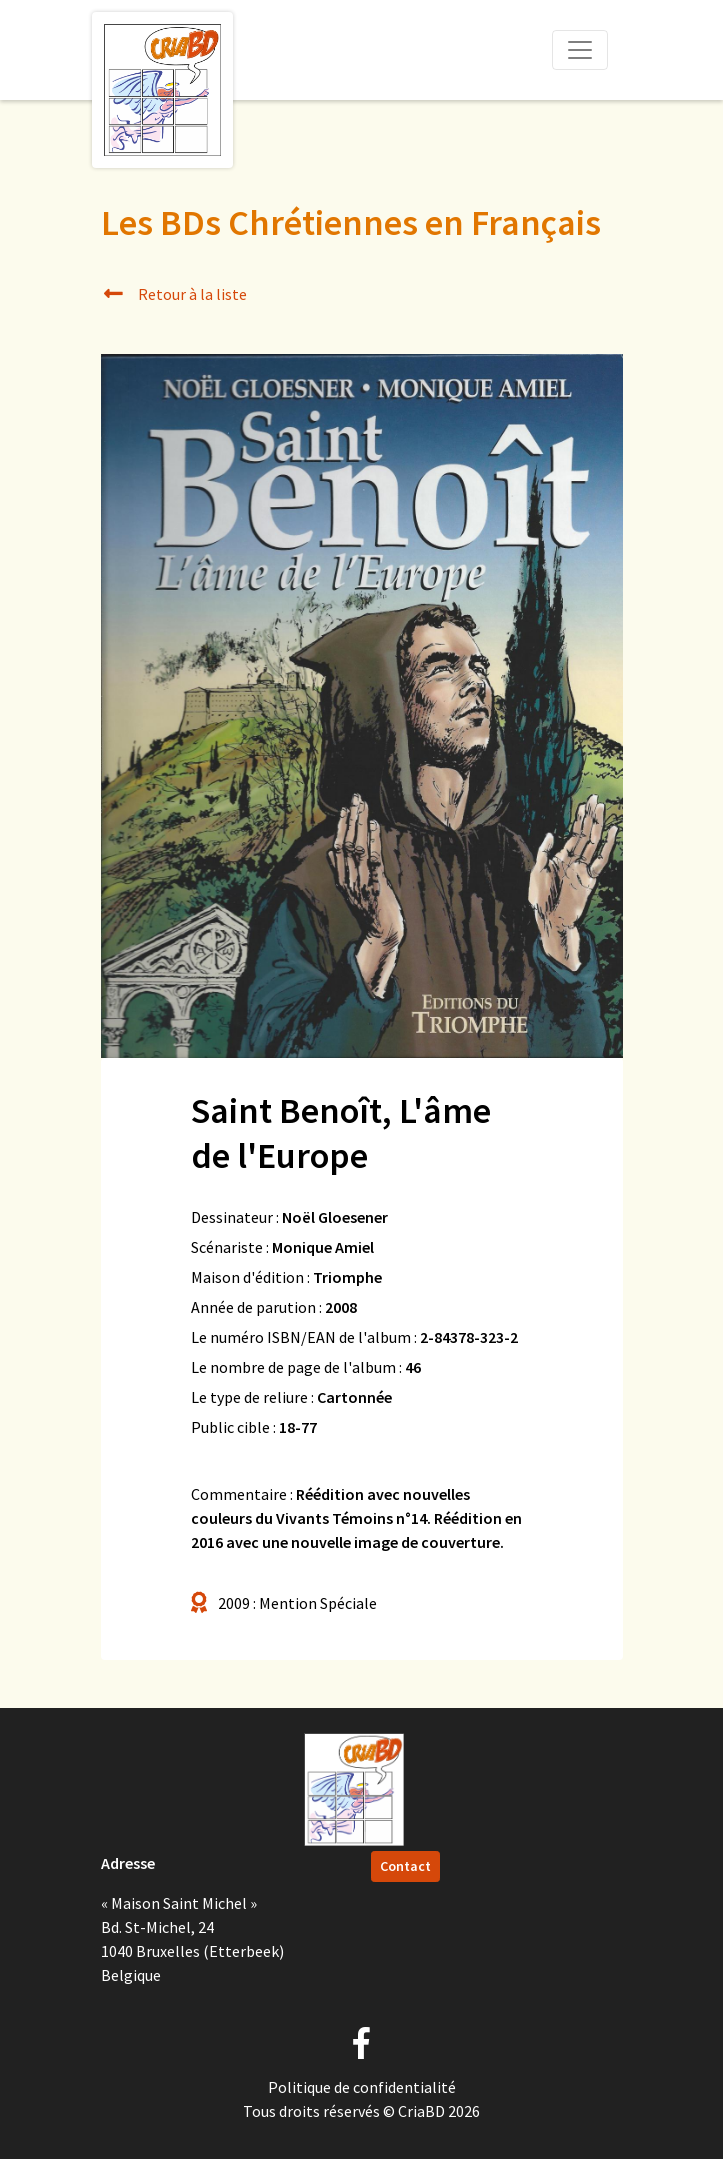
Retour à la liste (174, 294)
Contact (405, 1866)
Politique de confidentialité (362, 2087)
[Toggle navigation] (580, 50)
